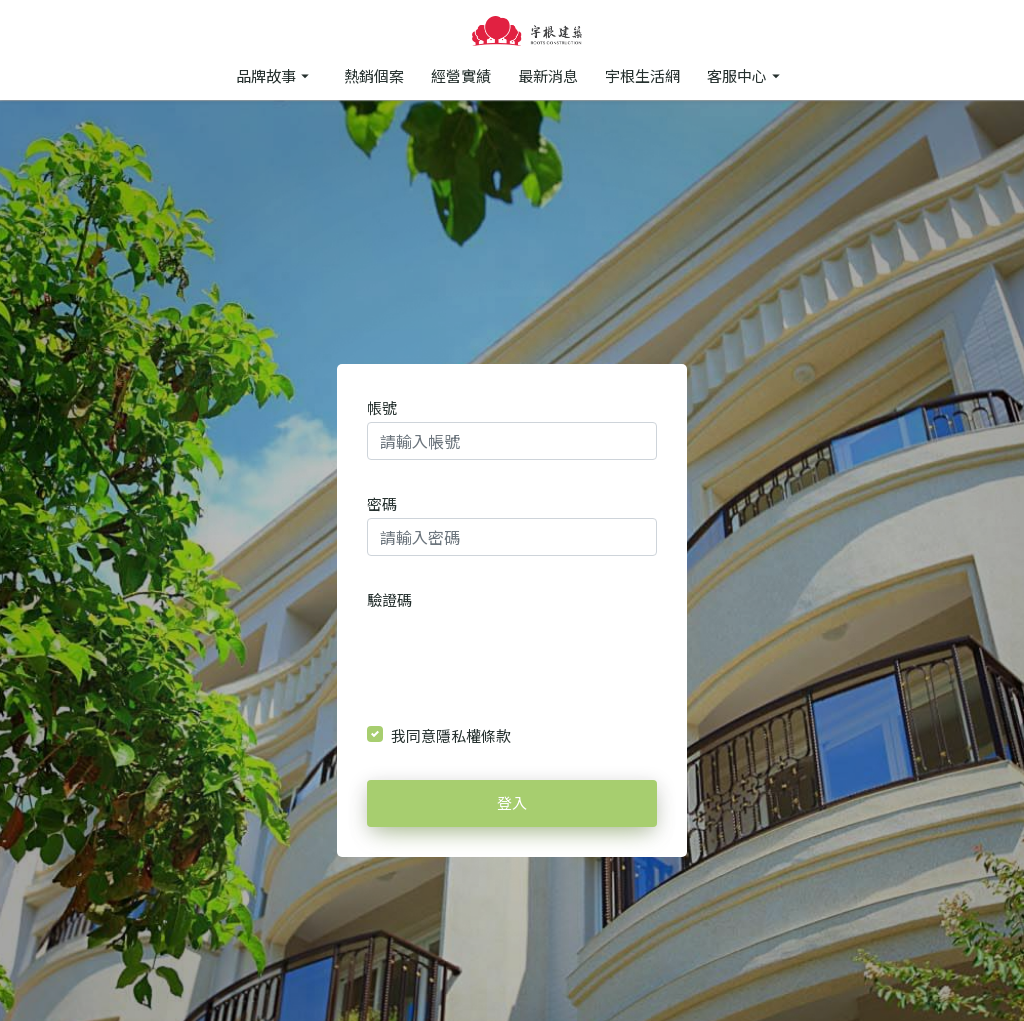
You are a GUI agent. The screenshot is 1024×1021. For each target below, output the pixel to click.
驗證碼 (389, 599)
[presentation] (513, 651)
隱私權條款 (473, 735)
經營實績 (461, 75)
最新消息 (548, 75)
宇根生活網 (642, 75)
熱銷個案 (374, 75)
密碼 (382, 503)
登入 (512, 802)
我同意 (451, 735)
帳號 (382, 407)
